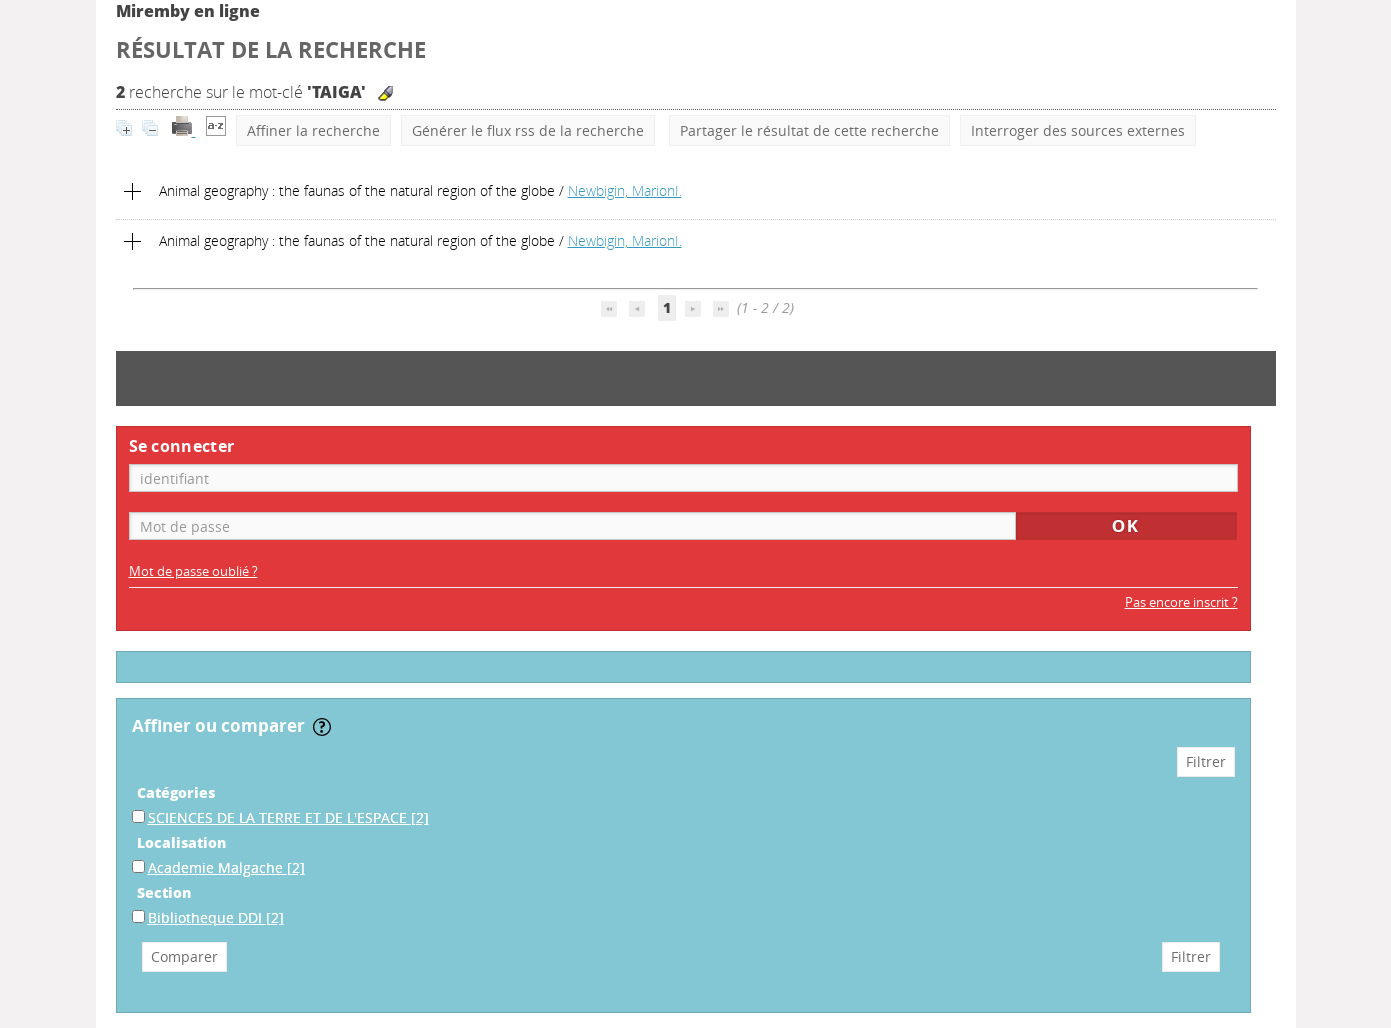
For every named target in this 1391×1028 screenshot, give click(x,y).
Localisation (181, 842)
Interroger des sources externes (1078, 130)
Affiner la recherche (313, 130)
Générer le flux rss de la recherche (528, 130)
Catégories (176, 792)
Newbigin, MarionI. (625, 190)
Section (164, 892)
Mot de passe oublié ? (193, 571)
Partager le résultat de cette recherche (809, 130)
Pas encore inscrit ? (1181, 602)
